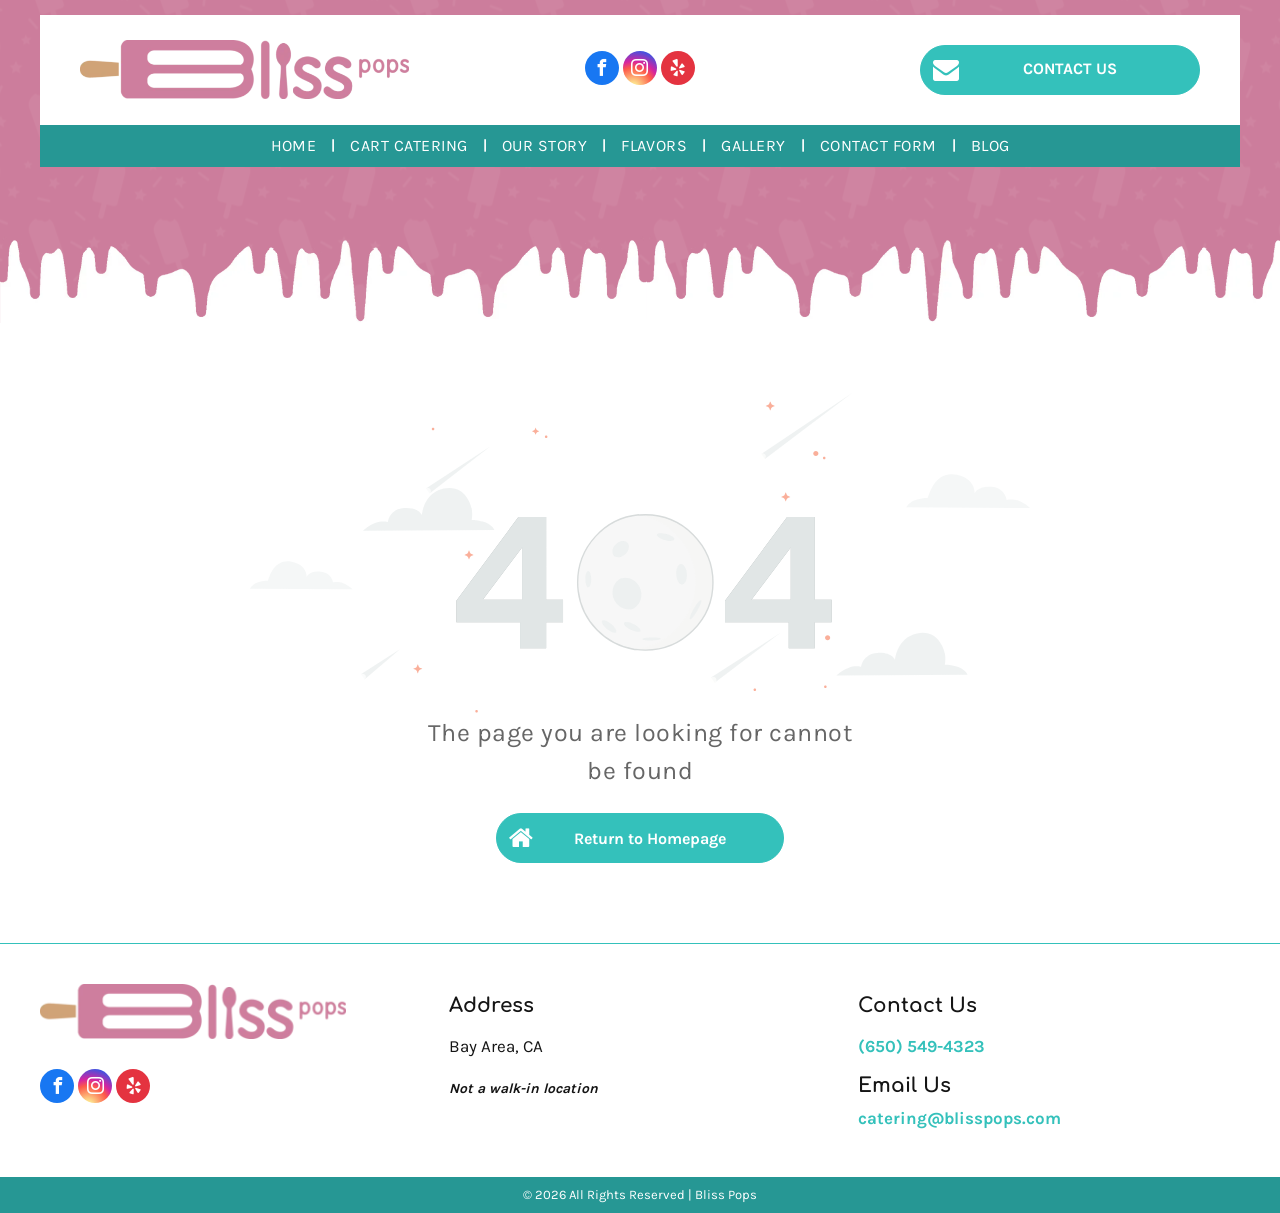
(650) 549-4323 (921, 1046)
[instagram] (640, 70)
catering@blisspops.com (959, 1118)
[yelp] (678, 70)
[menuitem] (296, 146)
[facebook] (602, 70)
